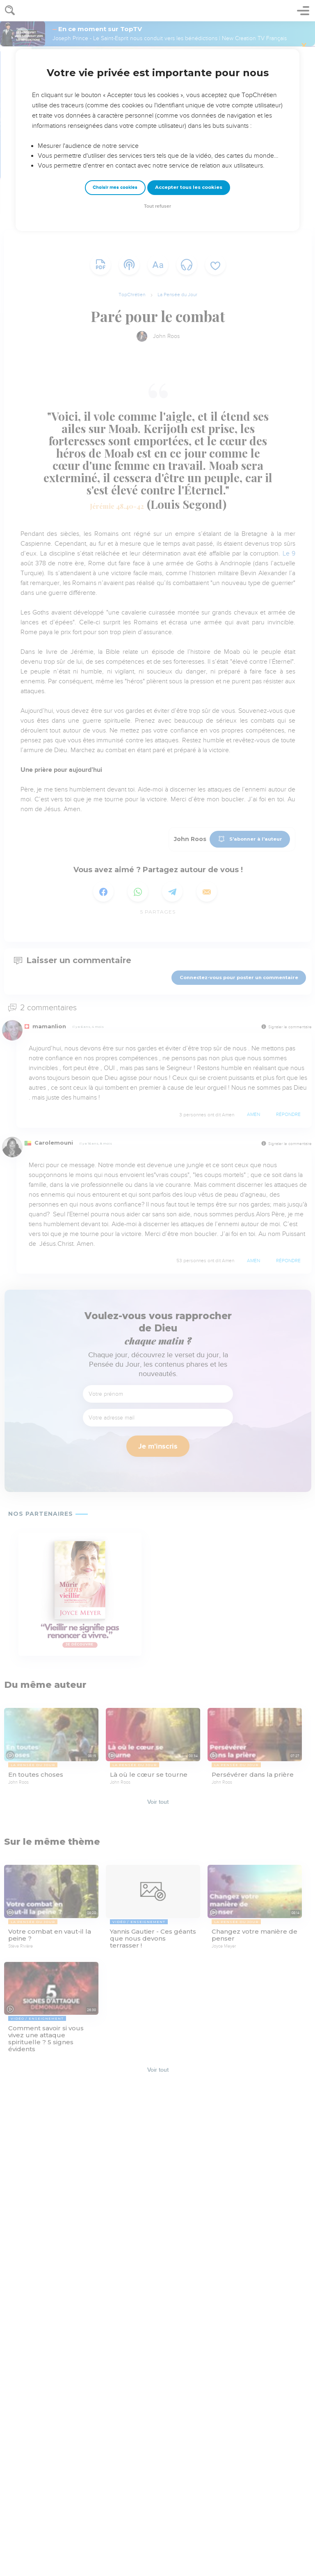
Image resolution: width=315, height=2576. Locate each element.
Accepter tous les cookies (188, 187)
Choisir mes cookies (115, 187)
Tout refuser (157, 206)
